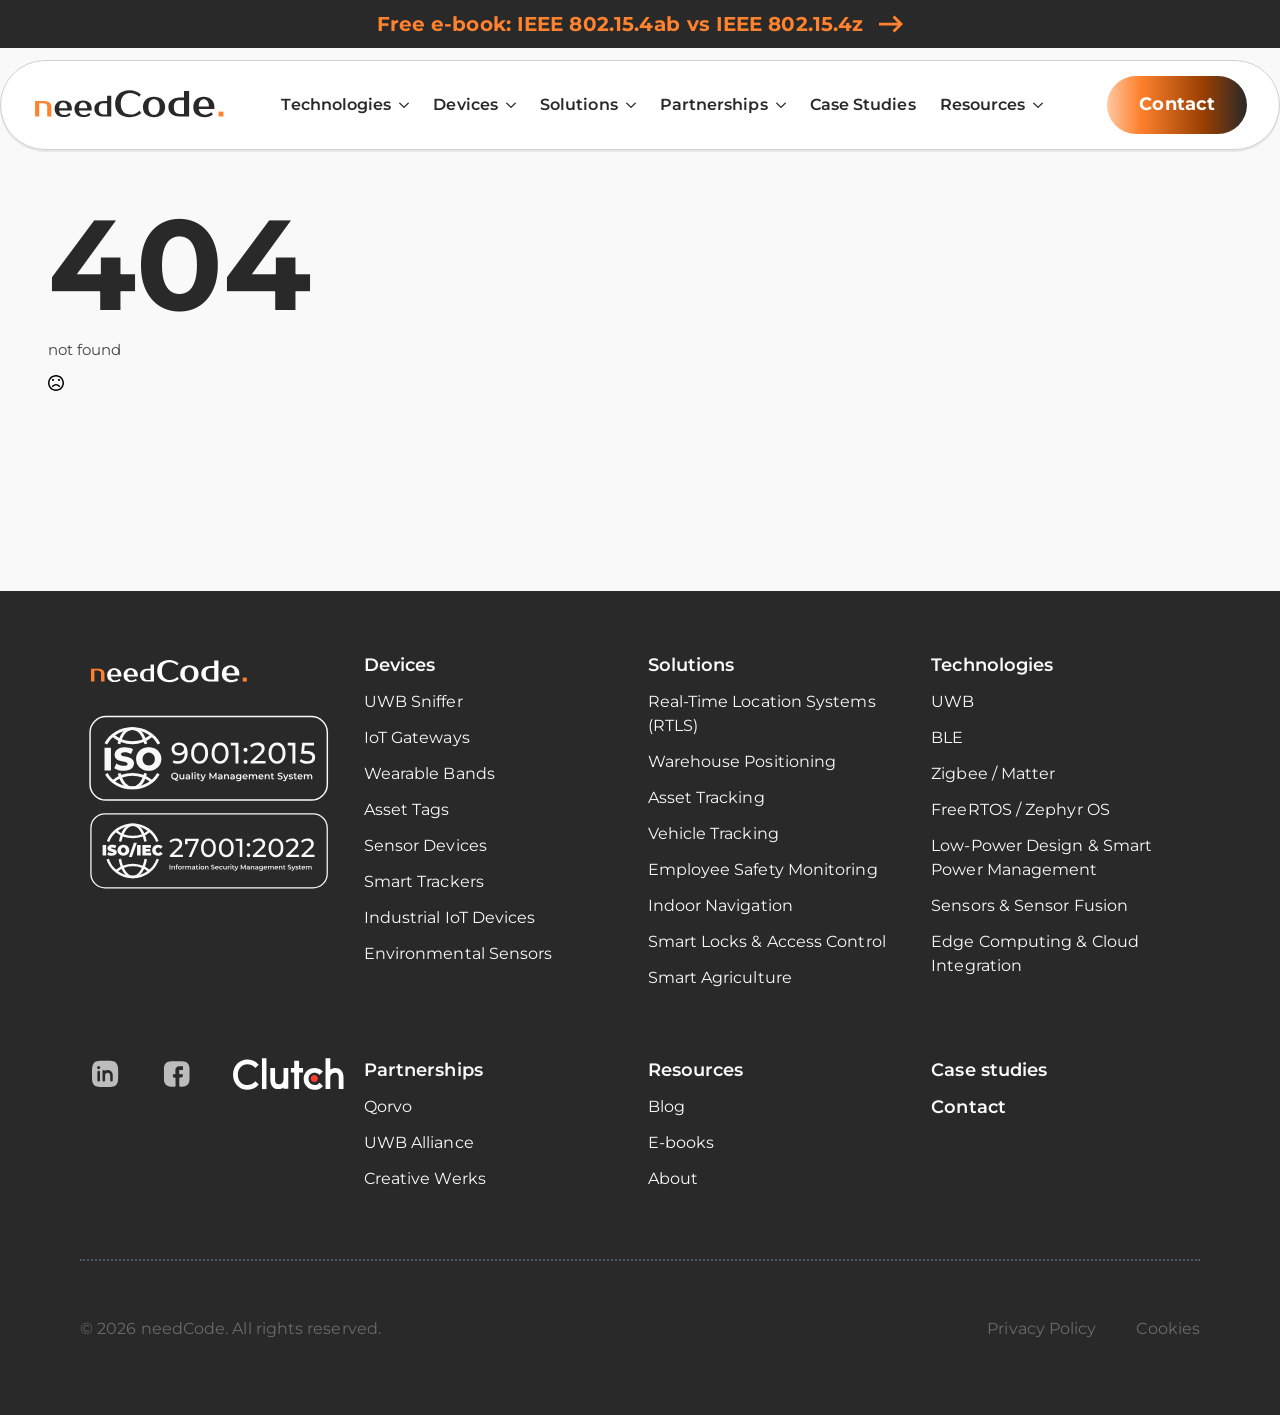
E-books (681, 1142)
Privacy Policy (1041, 1328)
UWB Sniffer (413, 701)
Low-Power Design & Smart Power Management (1041, 857)
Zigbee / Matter (993, 773)
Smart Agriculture (720, 977)
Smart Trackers (424, 881)
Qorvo (388, 1106)
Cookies (1168, 1328)
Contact (968, 1107)
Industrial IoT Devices (450, 917)
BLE (947, 737)
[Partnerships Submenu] (777, 105)
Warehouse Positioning (742, 761)
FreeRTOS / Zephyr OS (1020, 809)
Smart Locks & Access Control (767, 941)
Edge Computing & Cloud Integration (1035, 953)
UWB (952, 701)
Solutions (579, 104)
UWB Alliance (419, 1142)
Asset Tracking (706, 797)
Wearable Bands (429, 773)
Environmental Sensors (458, 953)
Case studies (989, 1070)
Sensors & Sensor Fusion (1029, 905)
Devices (465, 104)
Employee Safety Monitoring (763, 869)
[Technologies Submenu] (400, 105)
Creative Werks (425, 1178)
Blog (666, 1106)
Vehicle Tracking (713, 833)
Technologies (336, 104)
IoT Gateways (417, 737)
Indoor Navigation (720, 905)
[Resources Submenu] (1034, 105)
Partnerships (714, 104)
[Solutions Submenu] (627, 105)
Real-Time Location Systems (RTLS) (762, 713)
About (673, 1178)
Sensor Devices (425, 845)
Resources (983, 104)
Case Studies (863, 104)
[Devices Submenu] (507, 105)
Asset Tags (407, 809)
